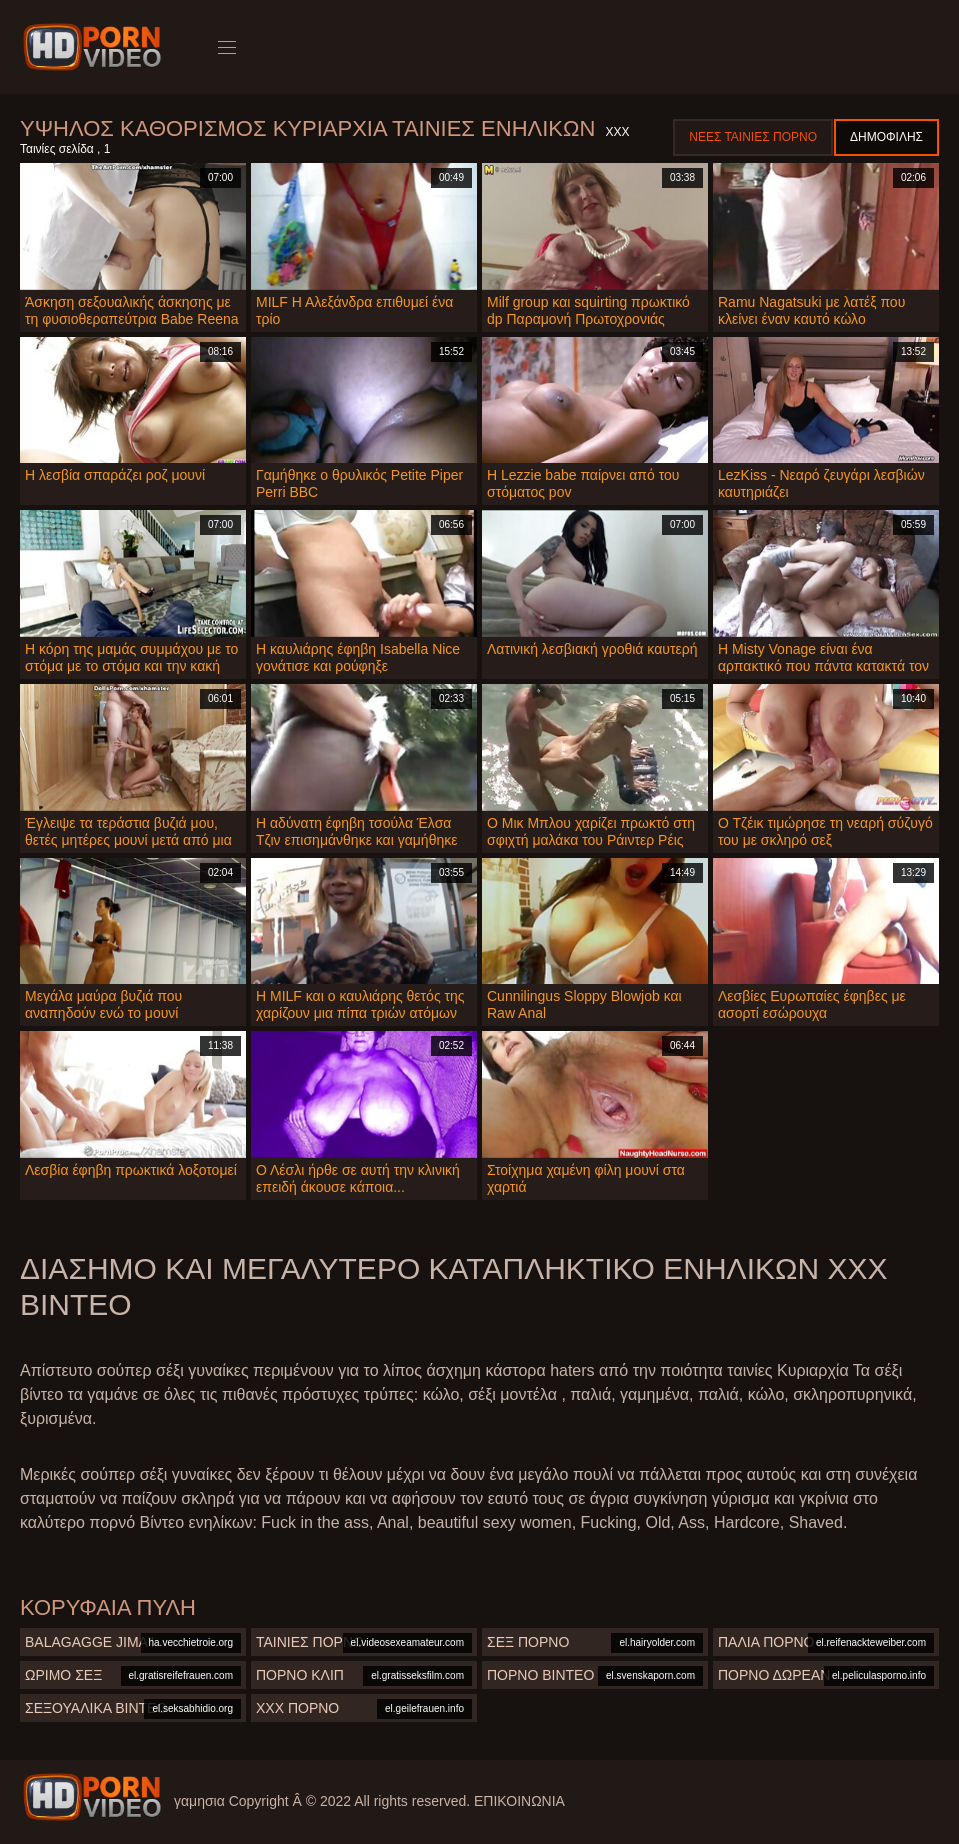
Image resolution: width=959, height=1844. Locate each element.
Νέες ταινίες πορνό (753, 137)
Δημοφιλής (886, 137)
